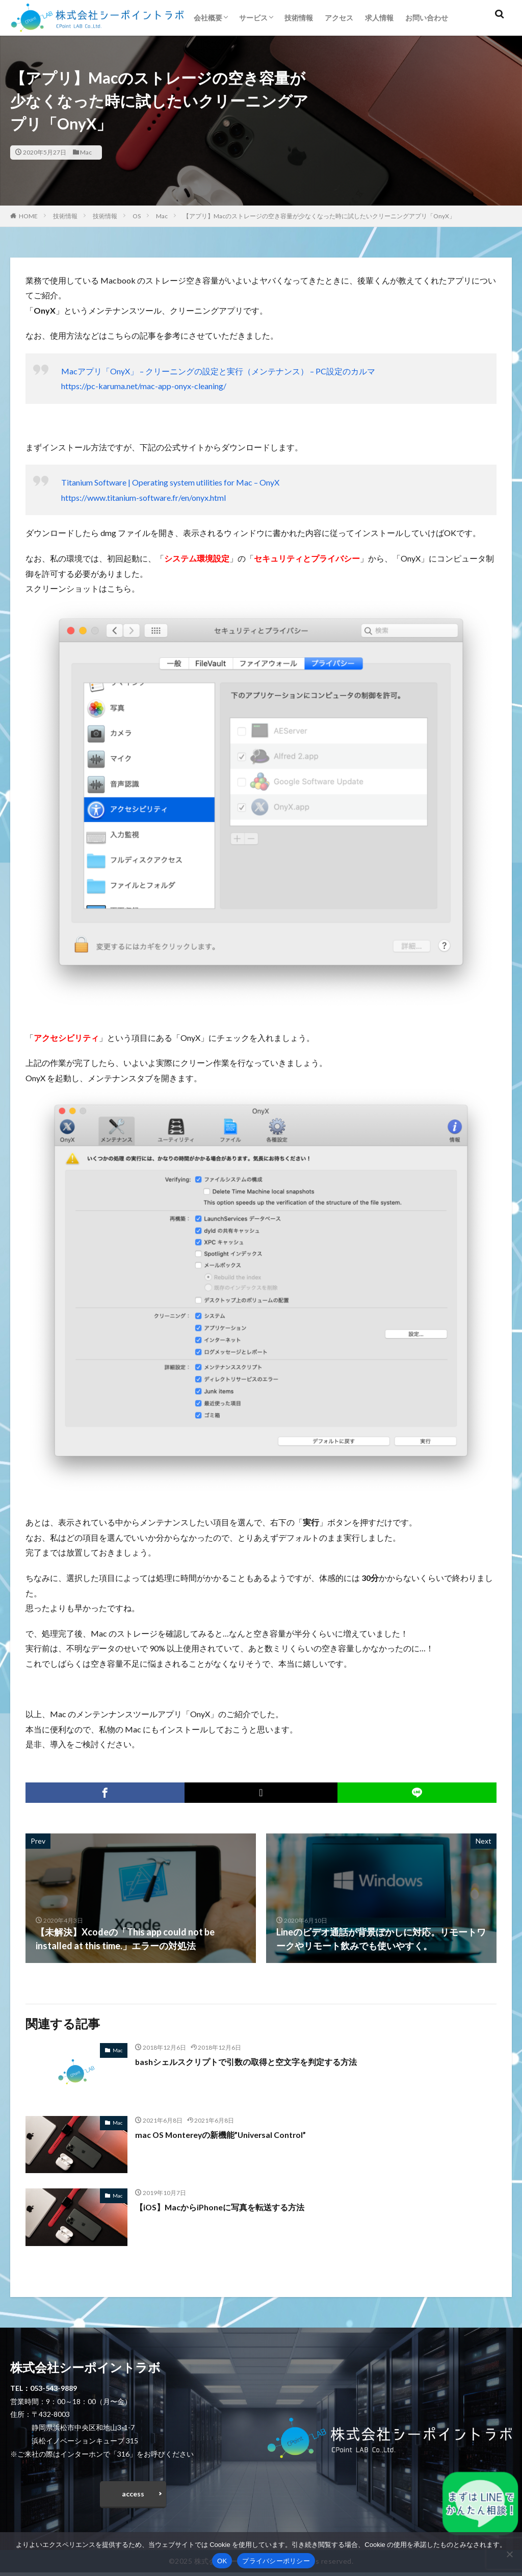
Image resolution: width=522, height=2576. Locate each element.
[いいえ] (509, 2554)
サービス (253, 17)
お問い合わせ (426, 17)
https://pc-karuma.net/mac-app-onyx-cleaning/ (143, 386)
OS (137, 216)
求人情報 (379, 17)
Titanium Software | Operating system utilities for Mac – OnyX (170, 482)
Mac (86, 152)
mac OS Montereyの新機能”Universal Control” (232, 2134)
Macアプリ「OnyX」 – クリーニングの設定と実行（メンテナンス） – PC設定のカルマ (218, 371)
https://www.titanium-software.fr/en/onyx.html (143, 497)
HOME (28, 216)
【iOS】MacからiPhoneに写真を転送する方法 (230, 2206)
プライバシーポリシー (276, 2561)
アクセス (339, 17)
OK (222, 2561)
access (133, 2495)
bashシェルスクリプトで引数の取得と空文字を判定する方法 (259, 2061)
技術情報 (298, 17)
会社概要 (208, 17)
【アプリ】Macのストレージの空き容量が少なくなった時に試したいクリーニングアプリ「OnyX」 (319, 216)
